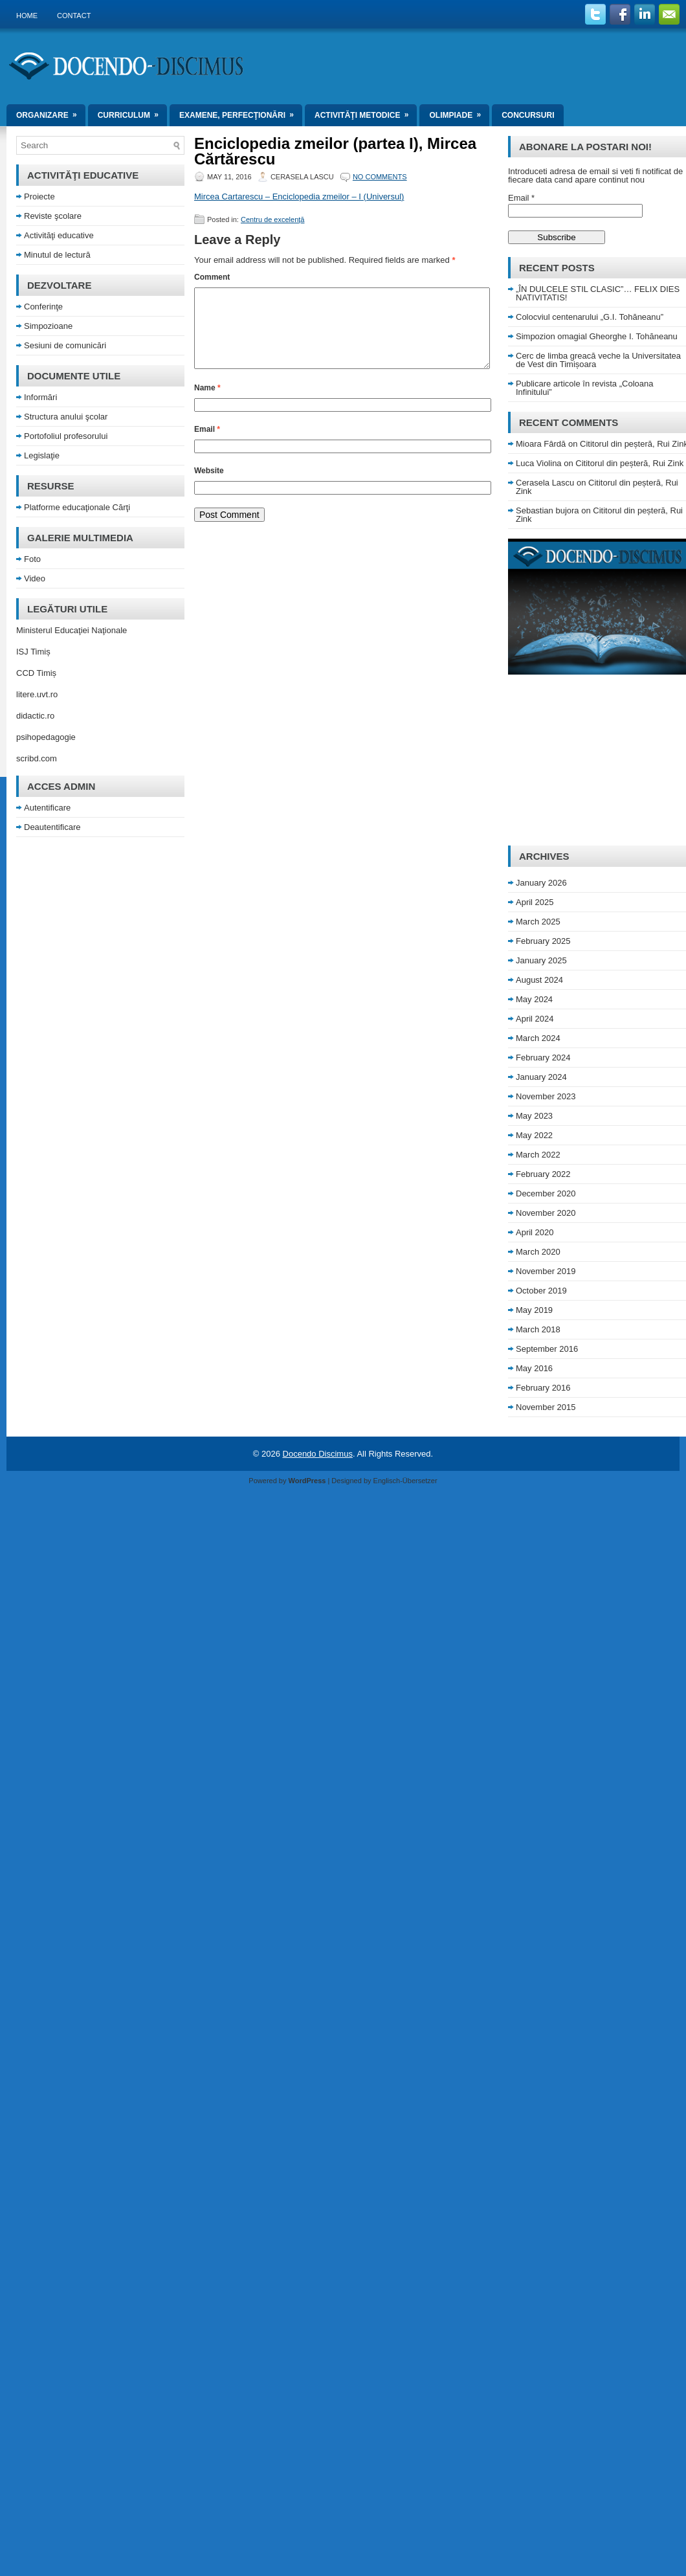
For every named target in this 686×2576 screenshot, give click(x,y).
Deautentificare (52, 827)
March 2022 (538, 1154)
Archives (544, 856)
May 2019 (534, 1310)
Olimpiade (459, 112)
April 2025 (535, 902)
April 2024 (535, 1019)
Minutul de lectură (57, 255)
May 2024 (534, 999)
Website (209, 486)
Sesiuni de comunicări (65, 345)
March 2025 (538, 921)
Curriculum (132, 112)
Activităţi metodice (366, 112)
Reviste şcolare (53, 216)
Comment (212, 277)
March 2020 (538, 1252)
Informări (40, 397)
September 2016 (547, 1349)
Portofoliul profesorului (65, 436)
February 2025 (543, 941)
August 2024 (539, 980)
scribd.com (36, 758)
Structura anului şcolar (65, 416)
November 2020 (546, 1213)
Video (34, 578)
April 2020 (535, 1232)
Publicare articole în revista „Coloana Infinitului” (584, 388)
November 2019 (546, 1271)
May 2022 (534, 1135)
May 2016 (534, 1368)
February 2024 (543, 1057)
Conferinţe (43, 306)
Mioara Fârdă (541, 444)
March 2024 (538, 1038)
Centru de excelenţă (272, 219)
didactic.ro (35, 716)
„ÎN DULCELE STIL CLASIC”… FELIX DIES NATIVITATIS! (598, 293)
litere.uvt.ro (37, 694)
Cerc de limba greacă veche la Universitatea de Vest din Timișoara (598, 360)
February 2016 (543, 1388)
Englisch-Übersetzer (405, 1480)
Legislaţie (42, 455)
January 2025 (541, 960)
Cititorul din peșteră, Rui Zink (629, 463)
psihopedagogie (46, 737)
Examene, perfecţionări (240, 112)
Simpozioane (48, 326)
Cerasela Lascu (545, 482)
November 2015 (546, 1407)
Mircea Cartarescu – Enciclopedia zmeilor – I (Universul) (299, 196)
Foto (32, 559)
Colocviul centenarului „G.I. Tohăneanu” (589, 317)
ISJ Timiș (33, 651)
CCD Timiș (36, 673)
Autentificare (47, 807)
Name (207, 403)
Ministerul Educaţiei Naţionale (71, 630)
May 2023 (534, 1116)
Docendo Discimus (318, 1454)
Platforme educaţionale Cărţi (77, 507)
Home (27, 15)
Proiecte (39, 196)
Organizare (50, 112)
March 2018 (538, 1329)
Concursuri (528, 115)
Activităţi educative (59, 235)
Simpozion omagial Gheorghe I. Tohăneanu (597, 336)
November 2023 (546, 1096)
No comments (380, 177)
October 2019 (541, 1290)
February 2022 (543, 1174)
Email (207, 444)
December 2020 (546, 1193)
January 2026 (541, 883)
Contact (74, 15)
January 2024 (541, 1077)
